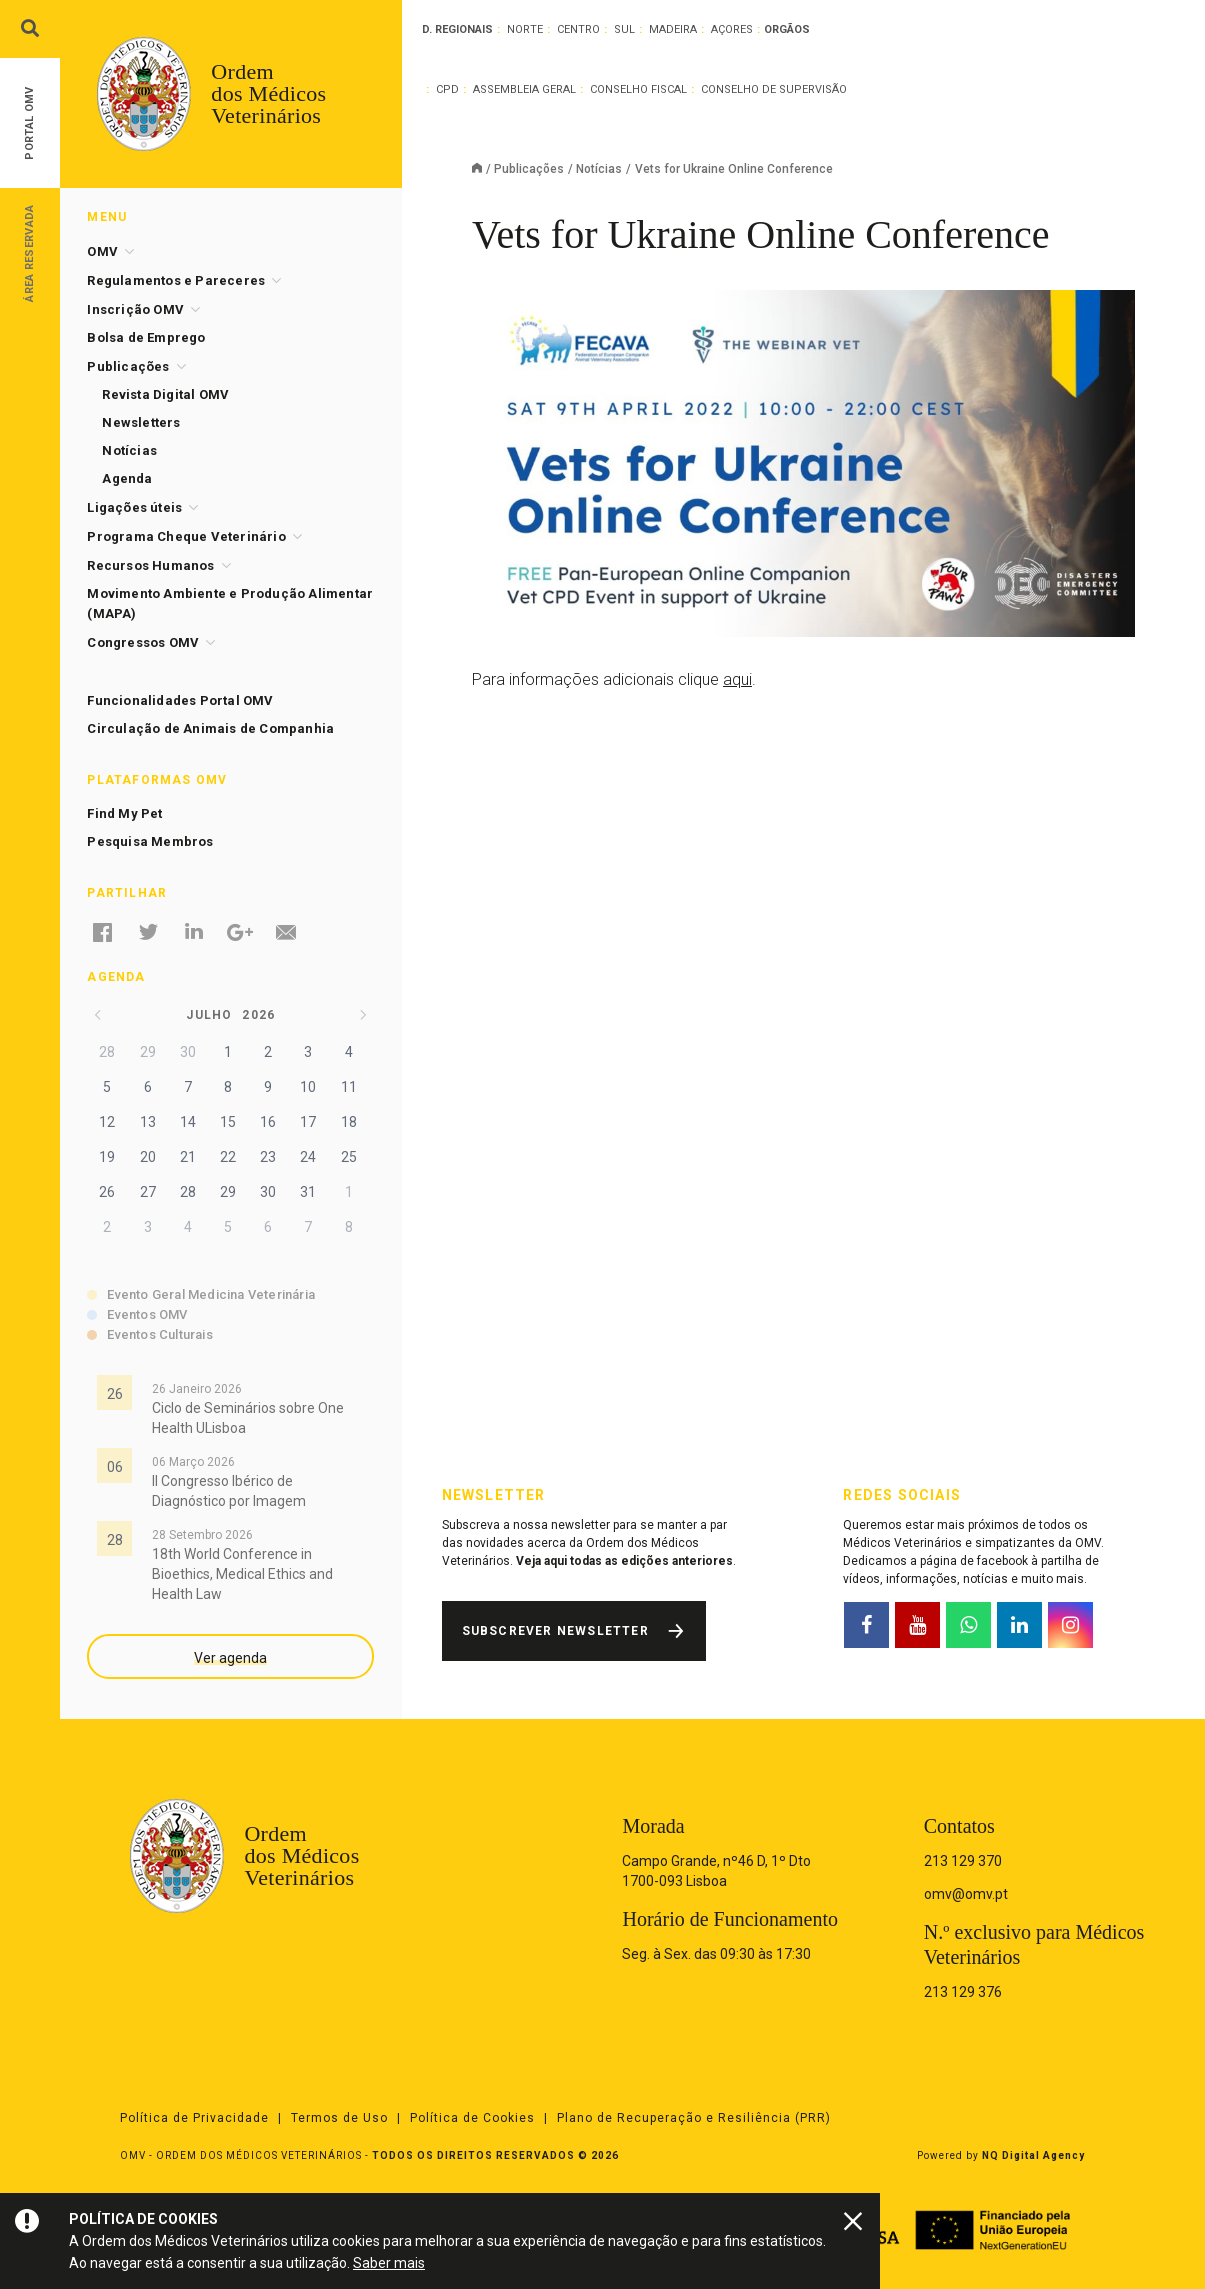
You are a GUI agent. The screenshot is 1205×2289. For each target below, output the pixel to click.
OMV (102, 251)
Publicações (529, 169)
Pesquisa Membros (150, 841)
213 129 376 (963, 1992)
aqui (737, 679)
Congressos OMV (143, 642)
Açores (732, 29)
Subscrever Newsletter (555, 1631)
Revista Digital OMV (165, 394)
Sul (624, 29)
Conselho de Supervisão (774, 89)
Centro (578, 29)
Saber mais (389, 2263)
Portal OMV (29, 123)
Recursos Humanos (150, 565)
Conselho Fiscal (638, 89)
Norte (525, 29)
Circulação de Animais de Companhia (210, 728)
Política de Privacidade (194, 2118)
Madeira (673, 29)
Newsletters (141, 422)
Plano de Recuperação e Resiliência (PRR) (694, 2118)
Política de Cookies (472, 2118)
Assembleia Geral (524, 89)
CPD (447, 89)
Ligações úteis (134, 507)
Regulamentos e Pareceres (176, 280)
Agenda (127, 478)
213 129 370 (963, 1861)
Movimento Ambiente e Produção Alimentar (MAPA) (230, 603)
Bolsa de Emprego (146, 337)
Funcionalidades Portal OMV (180, 700)
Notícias (599, 169)
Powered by (1001, 2155)
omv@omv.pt (966, 1894)
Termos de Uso (339, 2118)
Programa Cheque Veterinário (186, 536)
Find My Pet (124, 813)
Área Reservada (29, 252)
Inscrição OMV (135, 309)
